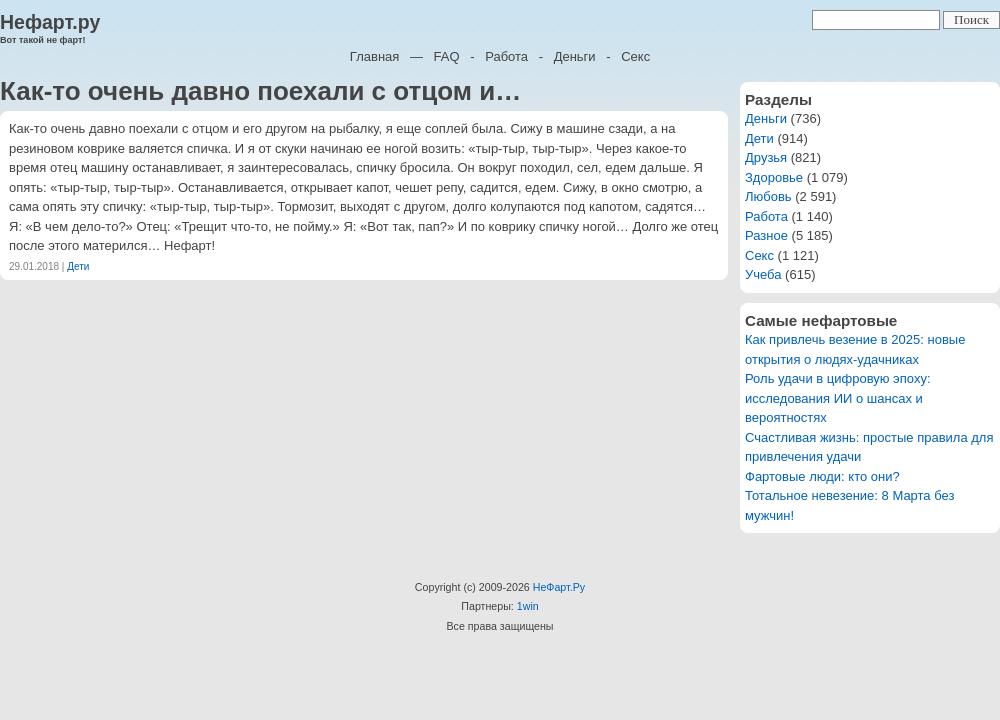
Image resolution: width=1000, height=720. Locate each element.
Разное (766, 235)
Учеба (763, 274)
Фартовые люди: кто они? (822, 476)
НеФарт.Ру (559, 587)
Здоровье (774, 177)
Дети (78, 266)
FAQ (447, 56)
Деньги (575, 56)
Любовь (768, 196)
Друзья (766, 157)
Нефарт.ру (50, 22)
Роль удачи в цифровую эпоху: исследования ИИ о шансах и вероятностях (838, 398)
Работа (506, 56)
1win (528, 606)
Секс (635, 56)
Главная (374, 56)
